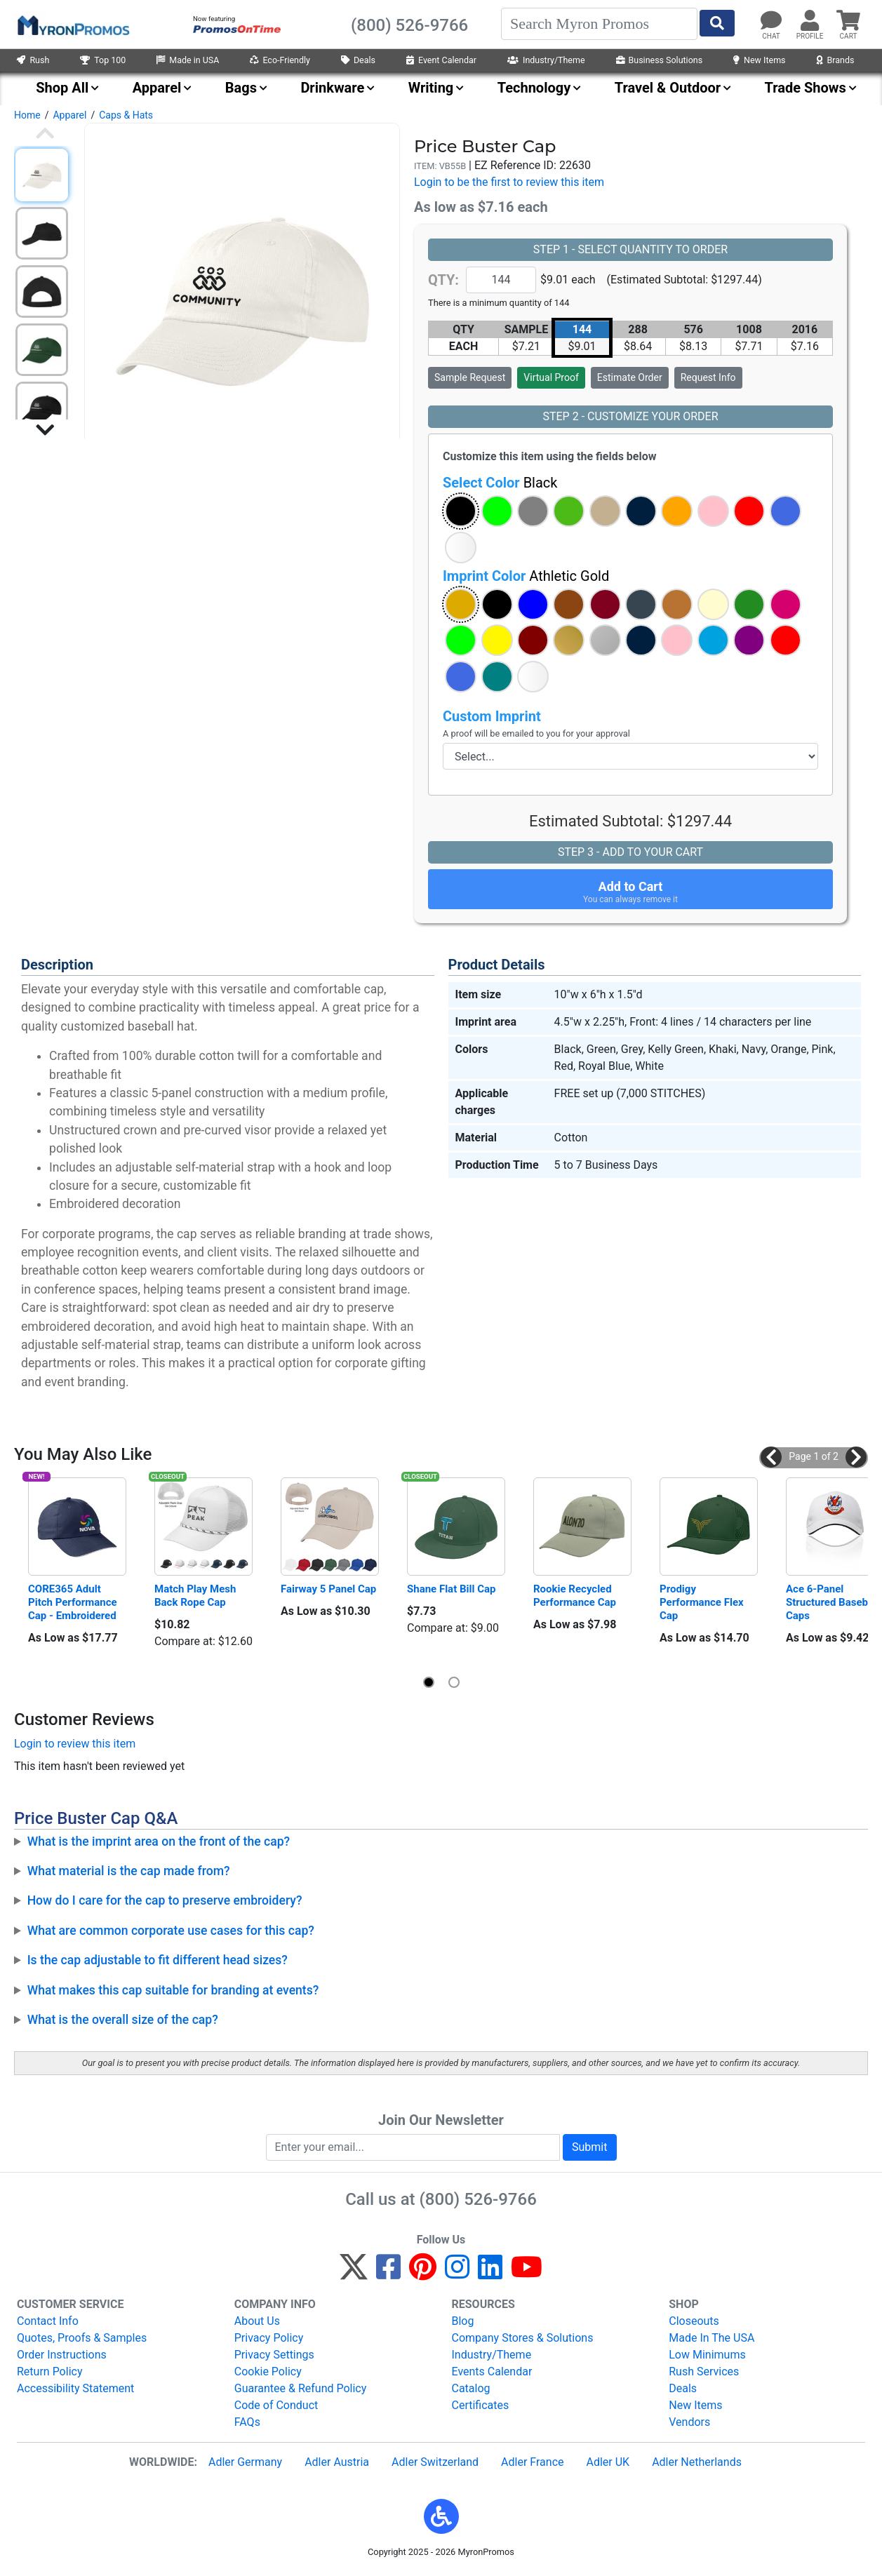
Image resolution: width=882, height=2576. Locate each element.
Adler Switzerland (435, 2462)
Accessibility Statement (75, 2388)
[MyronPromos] (72, 24)
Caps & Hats (126, 115)
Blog (463, 2321)
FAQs (247, 2422)
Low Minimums (707, 2354)
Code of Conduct (276, 2405)
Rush (33, 60)
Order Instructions (62, 2354)
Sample (469, 377)
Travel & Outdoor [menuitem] (668, 87)
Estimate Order (629, 377)
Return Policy (49, 2371)
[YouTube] (527, 2273)
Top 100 (103, 60)
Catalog (471, 2388)
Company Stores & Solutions (523, 2337)
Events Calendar (492, 2371)
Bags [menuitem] (241, 87)
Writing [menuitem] (431, 87)
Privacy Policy (269, 2337)
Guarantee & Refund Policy (300, 2388)
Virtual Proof (550, 377)
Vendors (689, 2422)
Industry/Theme (546, 60)
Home (27, 115)
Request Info (708, 377)
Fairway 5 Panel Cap (328, 1589)
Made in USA (187, 60)
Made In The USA (711, 2337)
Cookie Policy (268, 2371)
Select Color (500, 482)
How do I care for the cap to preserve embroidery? (164, 1900)
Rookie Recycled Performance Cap (574, 1596)
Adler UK (607, 2462)
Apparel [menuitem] (157, 87)
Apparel (69, 115)
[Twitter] (353, 2273)
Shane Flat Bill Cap (451, 1589)
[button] (460, 511)
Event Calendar (441, 60)
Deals (358, 60)
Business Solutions (659, 60)
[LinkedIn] (490, 2273)
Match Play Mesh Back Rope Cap (196, 1596)
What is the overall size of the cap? (122, 2020)
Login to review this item (74, 1743)
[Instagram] (457, 2273)
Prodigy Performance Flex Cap (703, 1602)
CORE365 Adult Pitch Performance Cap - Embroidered (73, 1602)
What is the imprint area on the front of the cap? (158, 1841)
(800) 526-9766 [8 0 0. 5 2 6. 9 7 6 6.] (478, 2199)
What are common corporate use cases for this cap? (170, 1931)
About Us (257, 2321)
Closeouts (694, 2321)
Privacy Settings (274, 2354)
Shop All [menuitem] (62, 87)
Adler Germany (245, 2462)
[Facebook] (388, 2273)
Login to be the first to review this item (509, 182)
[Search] (599, 24)
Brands (836, 60)
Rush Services (704, 2371)
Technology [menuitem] (534, 87)
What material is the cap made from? (128, 1871)
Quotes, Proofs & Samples (82, 2337)
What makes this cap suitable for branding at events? (173, 1990)
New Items (759, 60)
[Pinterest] (423, 2273)
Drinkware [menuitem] (332, 87)
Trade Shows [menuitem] (805, 87)
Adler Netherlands (697, 2462)
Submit (589, 2147)
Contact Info (48, 2321)
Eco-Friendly (280, 60)
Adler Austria (337, 2462)
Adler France (532, 2462)
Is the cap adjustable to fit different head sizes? (157, 1960)
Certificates (480, 2405)
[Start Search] (717, 23)
